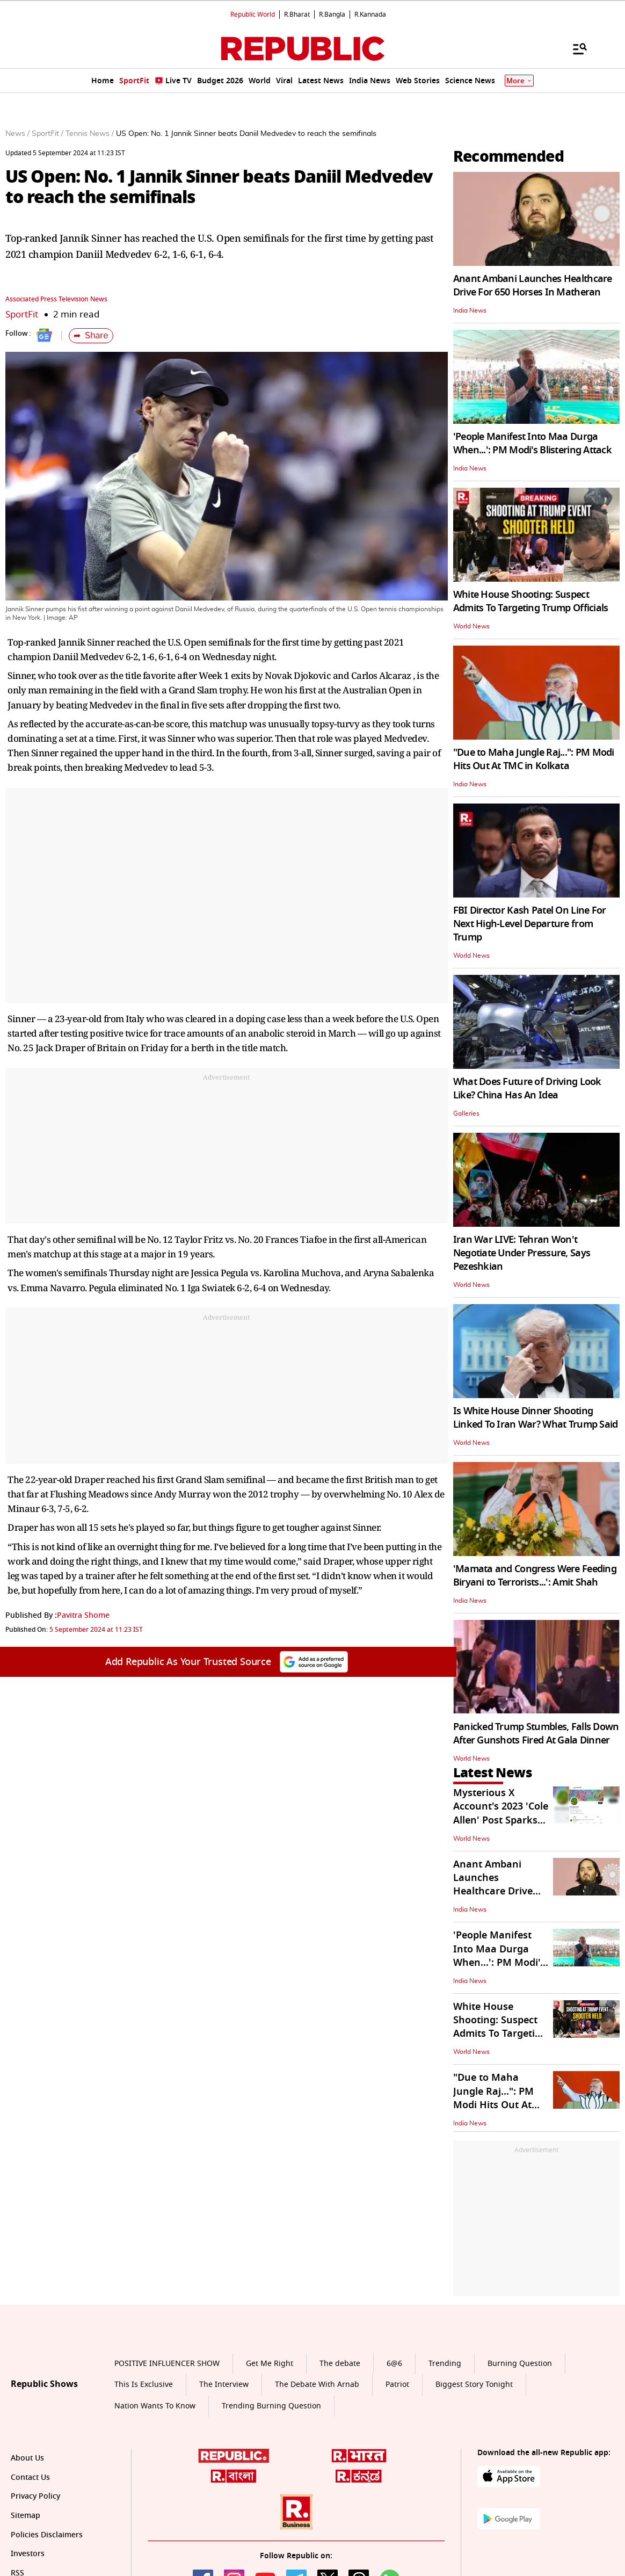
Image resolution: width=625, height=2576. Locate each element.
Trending (444, 2363)
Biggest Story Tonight (474, 2384)
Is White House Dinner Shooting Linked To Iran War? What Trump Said (535, 1417)
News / (17, 134)
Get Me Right (269, 2363)
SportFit (21, 314)
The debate (339, 2363)
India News (469, 310)
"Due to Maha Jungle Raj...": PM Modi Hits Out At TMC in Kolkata (533, 759)
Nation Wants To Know (154, 2406)
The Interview (224, 2384)
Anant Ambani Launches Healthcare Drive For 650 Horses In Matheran (532, 285)
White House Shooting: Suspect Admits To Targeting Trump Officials (530, 601)
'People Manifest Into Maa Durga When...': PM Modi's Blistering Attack (532, 443)
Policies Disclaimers (47, 2535)
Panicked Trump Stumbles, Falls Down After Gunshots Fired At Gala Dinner (536, 1733)
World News (471, 626)
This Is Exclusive (143, 2384)
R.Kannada (370, 14)
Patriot (397, 2384)
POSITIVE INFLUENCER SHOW (167, 2363)
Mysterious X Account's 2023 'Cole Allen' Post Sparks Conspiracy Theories (500, 1813)
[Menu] (574, 48)
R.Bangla (332, 14)
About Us (27, 2458)
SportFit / (47, 134)
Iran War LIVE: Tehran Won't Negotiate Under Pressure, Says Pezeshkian (521, 1253)
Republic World (252, 14)
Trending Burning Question (271, 2406)
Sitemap (25, 2515)
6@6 (394, 2363)
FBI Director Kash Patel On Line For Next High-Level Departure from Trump (529, 923)
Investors (28, 2553)
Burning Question (520, 2363)
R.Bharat (297, 14)
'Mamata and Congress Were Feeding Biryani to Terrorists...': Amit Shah (534, 1575)
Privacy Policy (35, 2496)
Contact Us (30, 2477)
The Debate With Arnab (317, 2384)
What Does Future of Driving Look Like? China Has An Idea (527, 1088)
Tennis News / (90, 134)
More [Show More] (519, 81)
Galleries (466, 1113)
